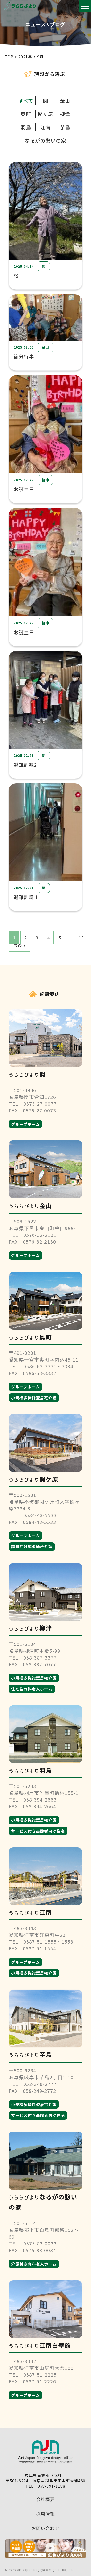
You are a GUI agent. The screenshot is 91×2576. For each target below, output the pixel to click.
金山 (65, 100)
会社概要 (45, 2499)
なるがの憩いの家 (45, 140)
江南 (45, 127)
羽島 (26, 127)
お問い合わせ (45, 2528)
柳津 (65, 113)
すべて (25, 100)
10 (81, 937)
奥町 (26, 113)
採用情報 (45, 2514)
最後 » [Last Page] (19, 945)
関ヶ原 (45, 113)
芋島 (65, 127)
